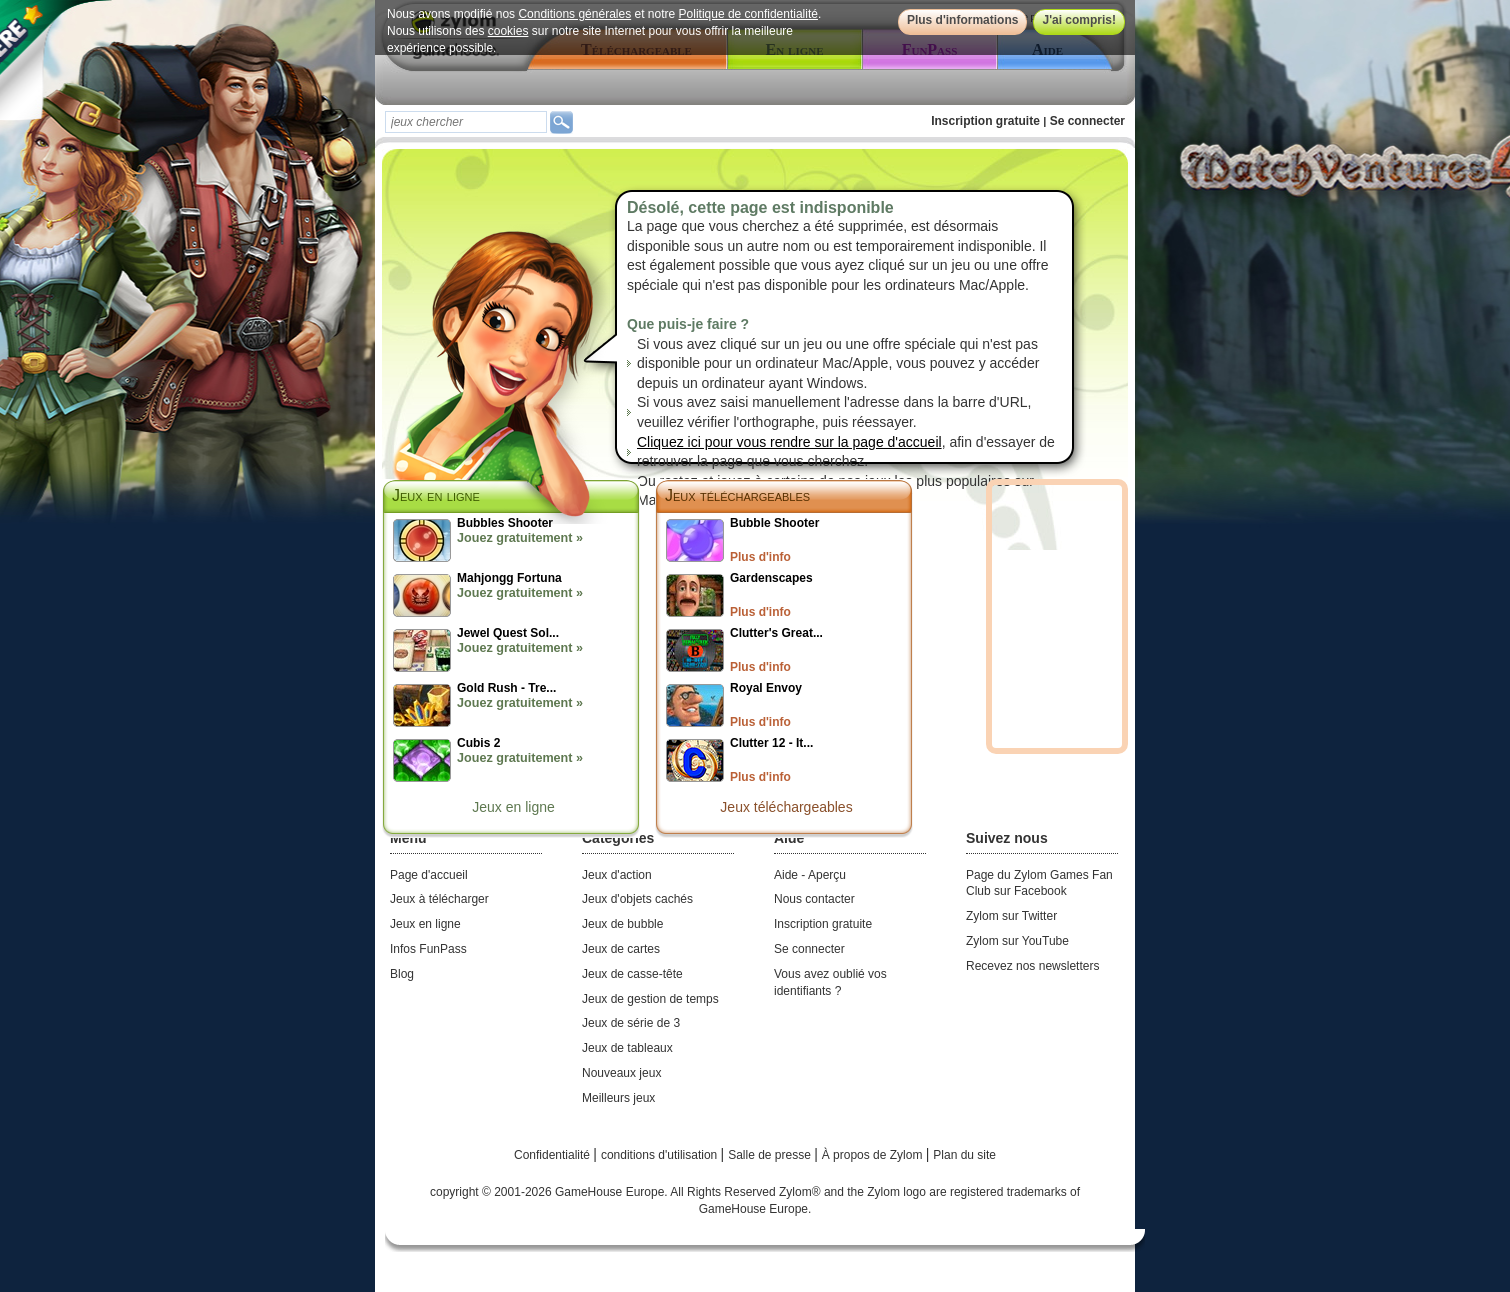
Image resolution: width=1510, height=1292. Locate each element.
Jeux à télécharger (439, 899)
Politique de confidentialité (748, 14)
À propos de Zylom (874, 1155)
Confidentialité (553, 1155)
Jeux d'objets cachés (637, 899)
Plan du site (964, 1155)
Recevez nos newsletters (1032, 966)
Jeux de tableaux (627, 1048)
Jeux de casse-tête (632, 974)
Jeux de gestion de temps (650, 999)
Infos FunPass (428, 949)
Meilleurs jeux (618, 1098)
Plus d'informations (963, 20)
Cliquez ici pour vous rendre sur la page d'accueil (789, 442)
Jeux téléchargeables (737, 495)
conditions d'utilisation (661, 1155)
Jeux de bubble (622, 924)
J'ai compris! (1079, 20)
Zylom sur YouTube (1017, 941)
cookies (508, 31)
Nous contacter (814, 899)
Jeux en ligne (513, 807)
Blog (402, 974)
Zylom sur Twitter (1011, 916)
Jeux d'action (617, 875)
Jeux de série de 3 (631, 1023)
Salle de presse (771, 1155)
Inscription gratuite (985, 121)
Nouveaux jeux (621, 1073)
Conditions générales (574, 14)
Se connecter (1087, 121)
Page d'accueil (429, 875)
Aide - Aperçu (810, 875)
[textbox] (466, 122)
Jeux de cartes (621, 949)
